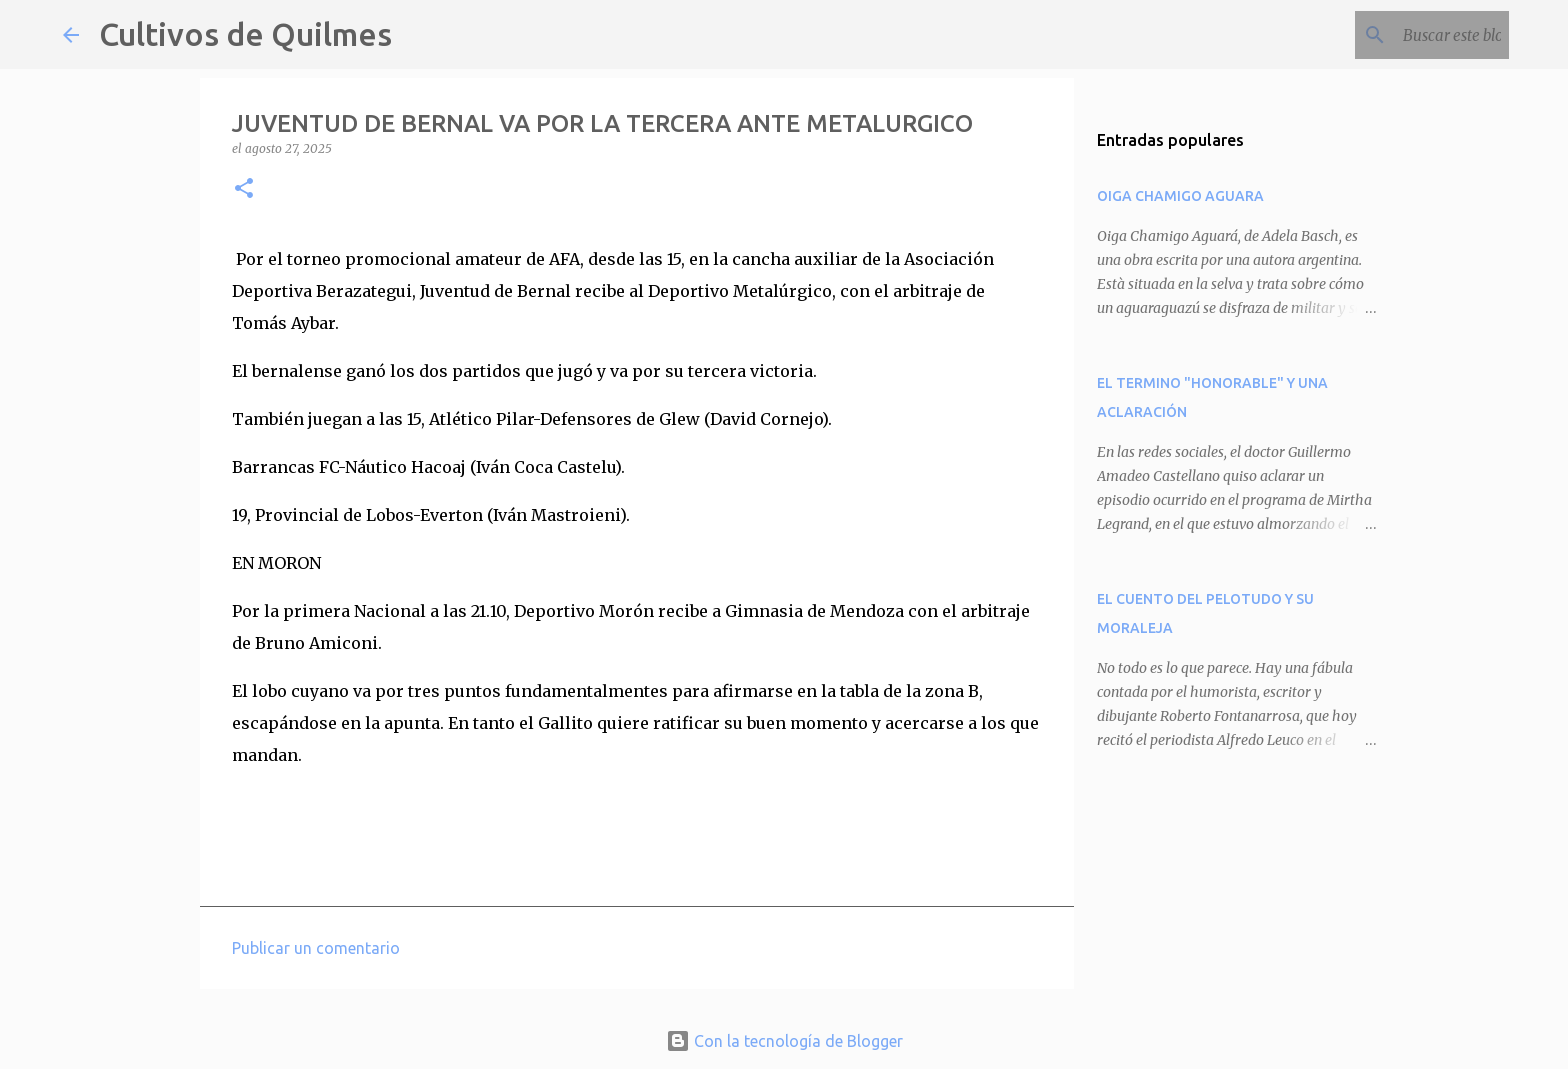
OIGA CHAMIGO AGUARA (1180, 196)
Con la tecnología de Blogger (784, 1041)
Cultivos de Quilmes (245, 34)
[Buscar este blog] (1404, 35)
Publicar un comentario (316, 948)
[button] (244, 189)
